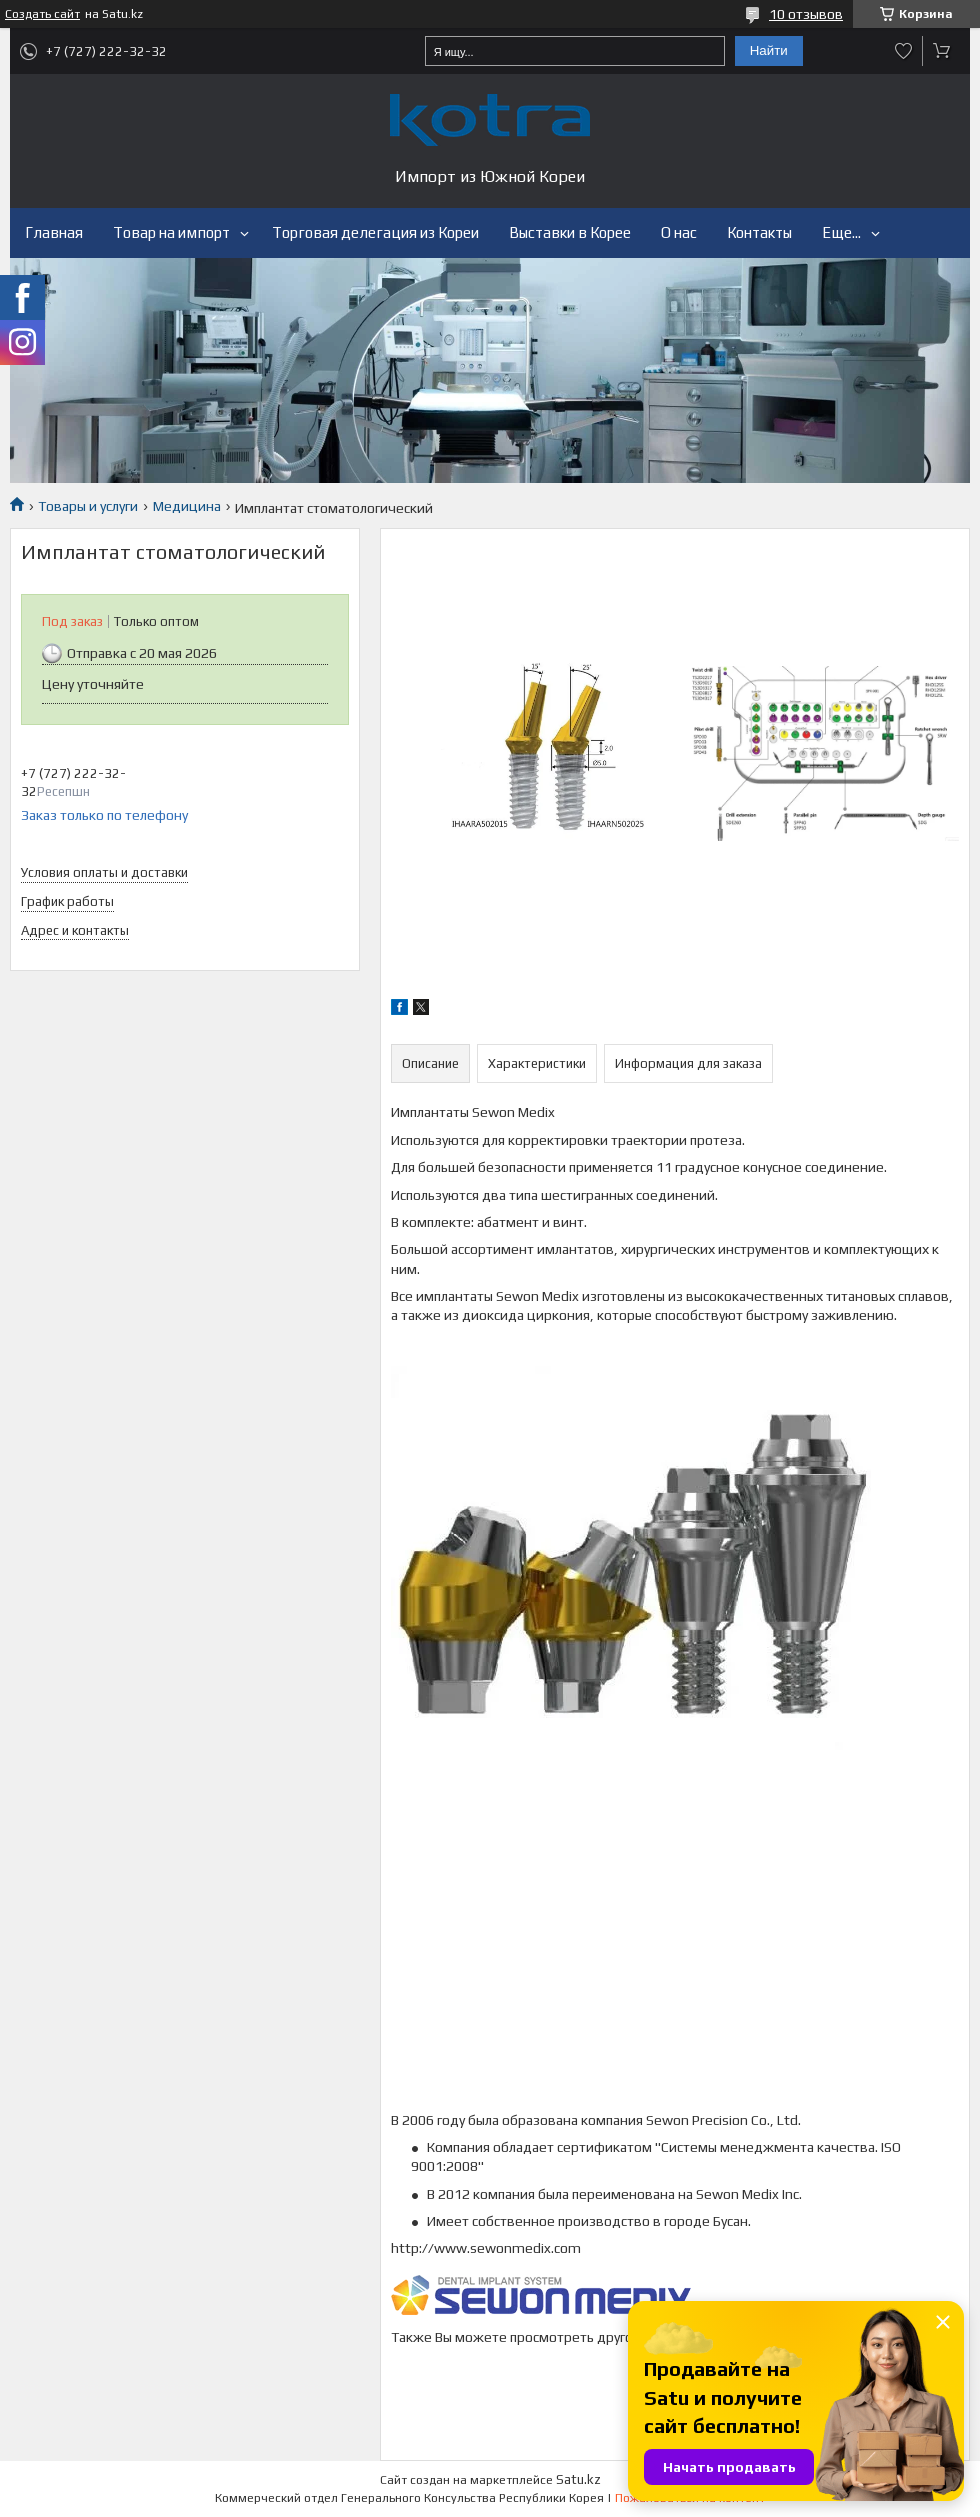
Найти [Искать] (769, 50)
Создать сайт (42, 14)
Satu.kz (578, 2479)
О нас (679, 232)
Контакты (759, 232)
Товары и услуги (88, 506)
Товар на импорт (171, 232)
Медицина (187, 506)
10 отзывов (806, 14)
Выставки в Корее (570, 232)
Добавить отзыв (904, 51)
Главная (54, 232)
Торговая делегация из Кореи (375, 232)
